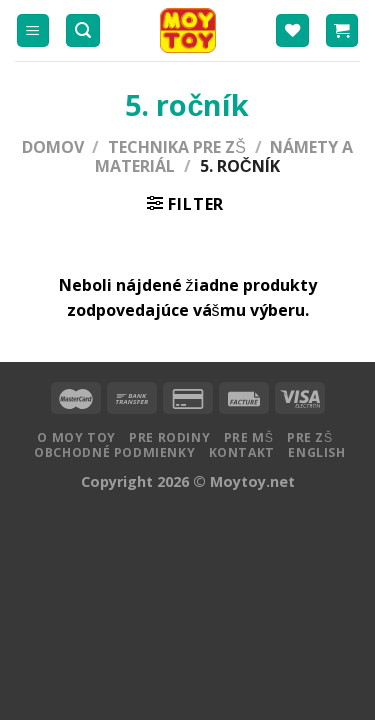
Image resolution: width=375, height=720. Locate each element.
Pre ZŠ (310, 437)
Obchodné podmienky (114, 452)
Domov (53, 147)
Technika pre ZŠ (177, 147)
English (316, 452)
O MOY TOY (76, 437)
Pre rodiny (169, 437)
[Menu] (33, 30)
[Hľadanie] (83, 30)
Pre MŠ (249, 437)
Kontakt (242, 452)
